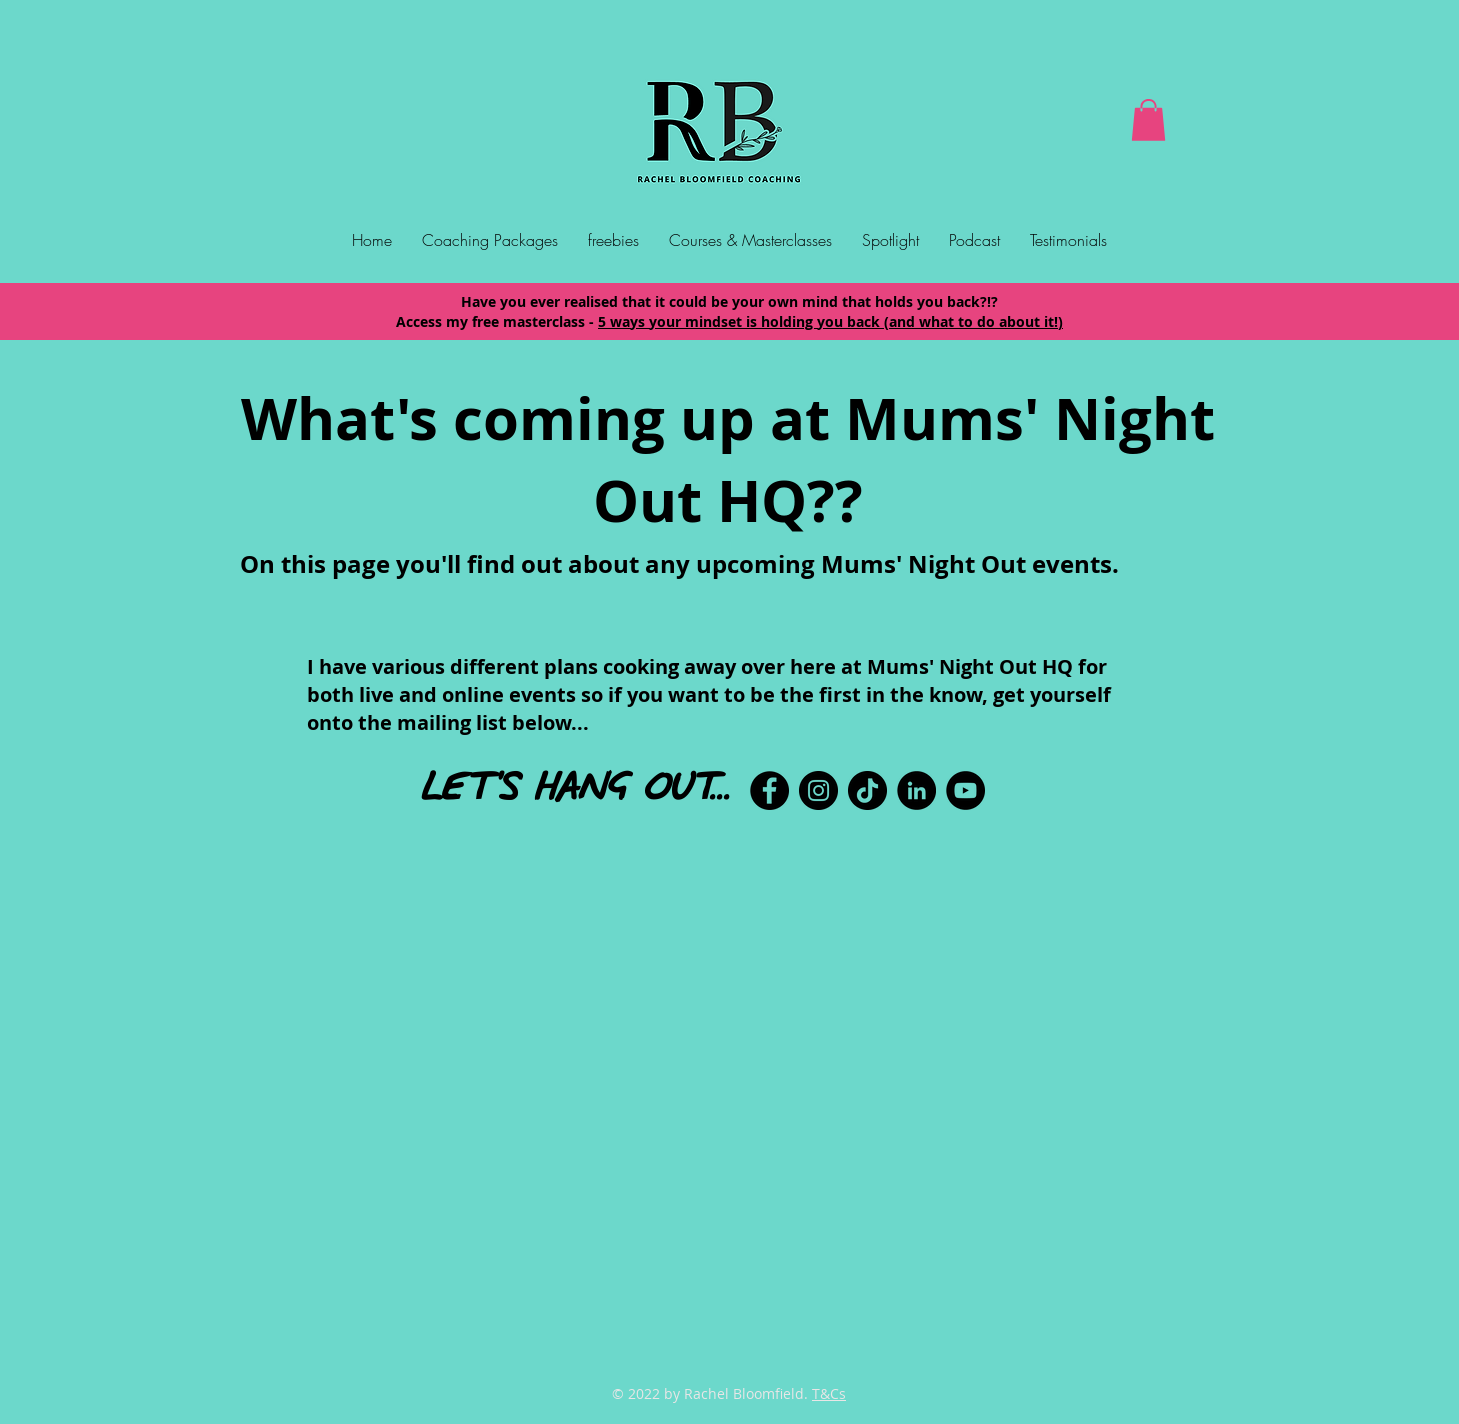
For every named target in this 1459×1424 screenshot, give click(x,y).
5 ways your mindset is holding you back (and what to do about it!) (830, 321)
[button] (1148, 120)
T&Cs (829, 1393)
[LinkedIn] (916, 790)
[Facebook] (769, 790)
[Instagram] (818, 790)
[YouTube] (965, 790)
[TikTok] (867, 790)
